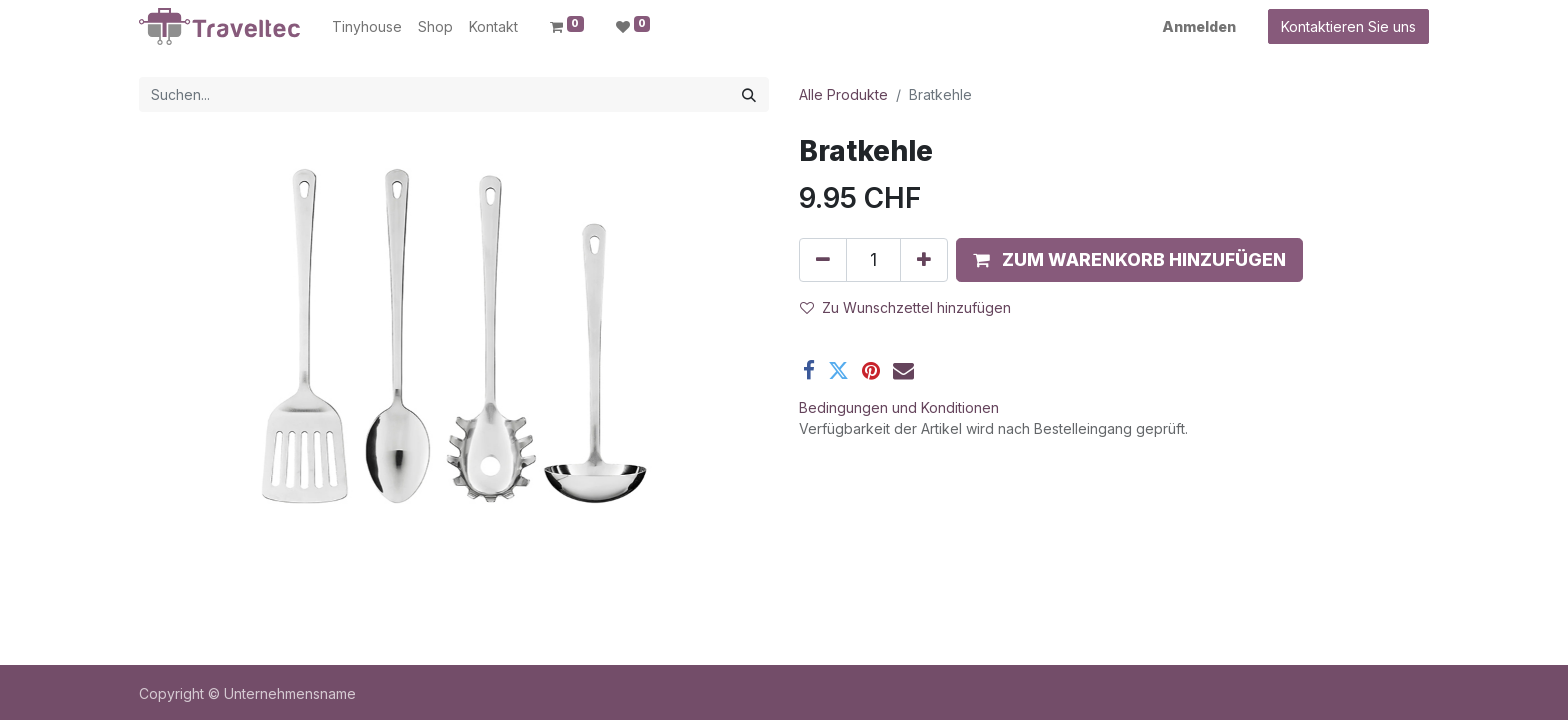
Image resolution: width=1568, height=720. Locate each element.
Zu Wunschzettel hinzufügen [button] (905, 307)
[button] (1129, 260)
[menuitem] (367, 26)
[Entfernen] (823, 260)
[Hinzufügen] (924, 260)
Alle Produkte (843, 94)
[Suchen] (749, 94)
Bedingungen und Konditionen (899, 407)
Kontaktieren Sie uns (1348, 26)
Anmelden (1199, 26)
